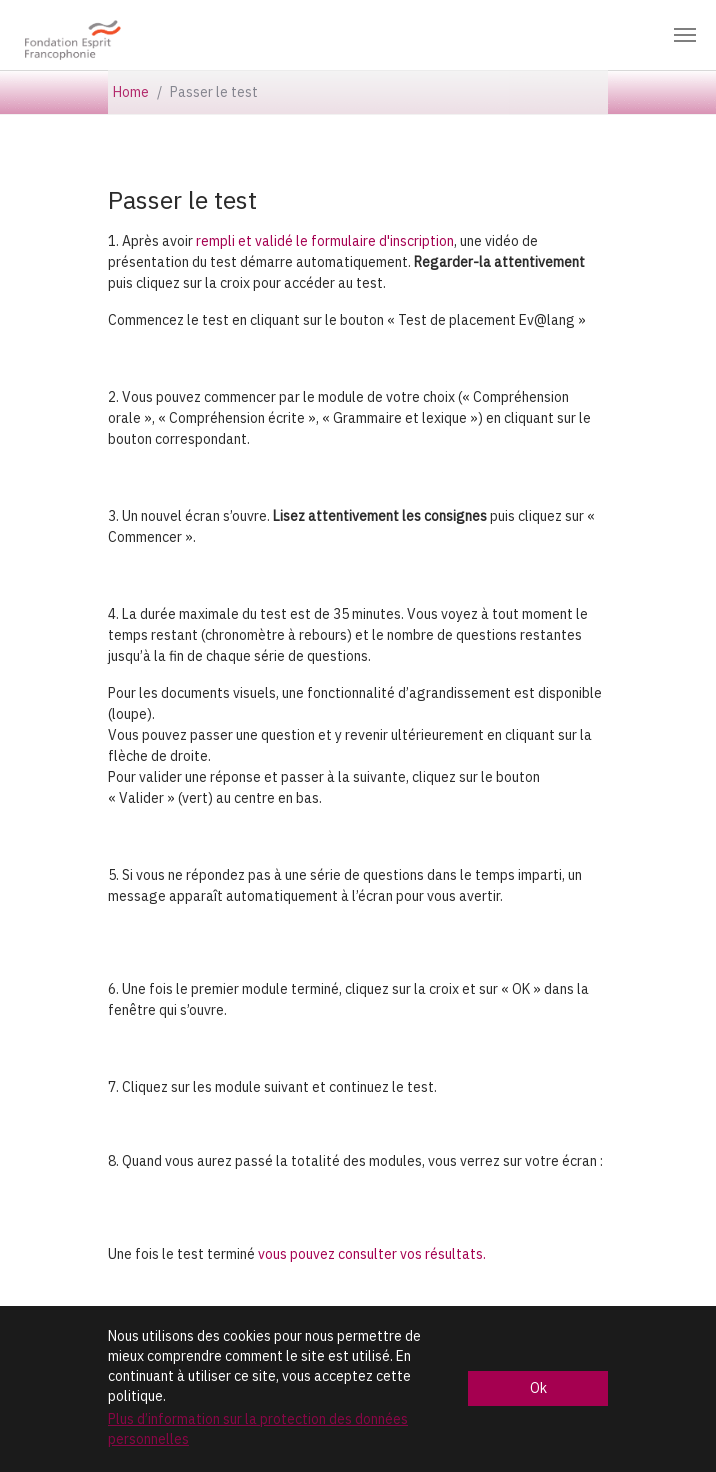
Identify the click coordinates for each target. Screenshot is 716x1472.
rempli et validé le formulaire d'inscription (325, 241)
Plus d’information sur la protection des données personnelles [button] (258, 1429)
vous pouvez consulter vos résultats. (372, 1254)
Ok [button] (538, 1388)
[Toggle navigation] (685, 35)
